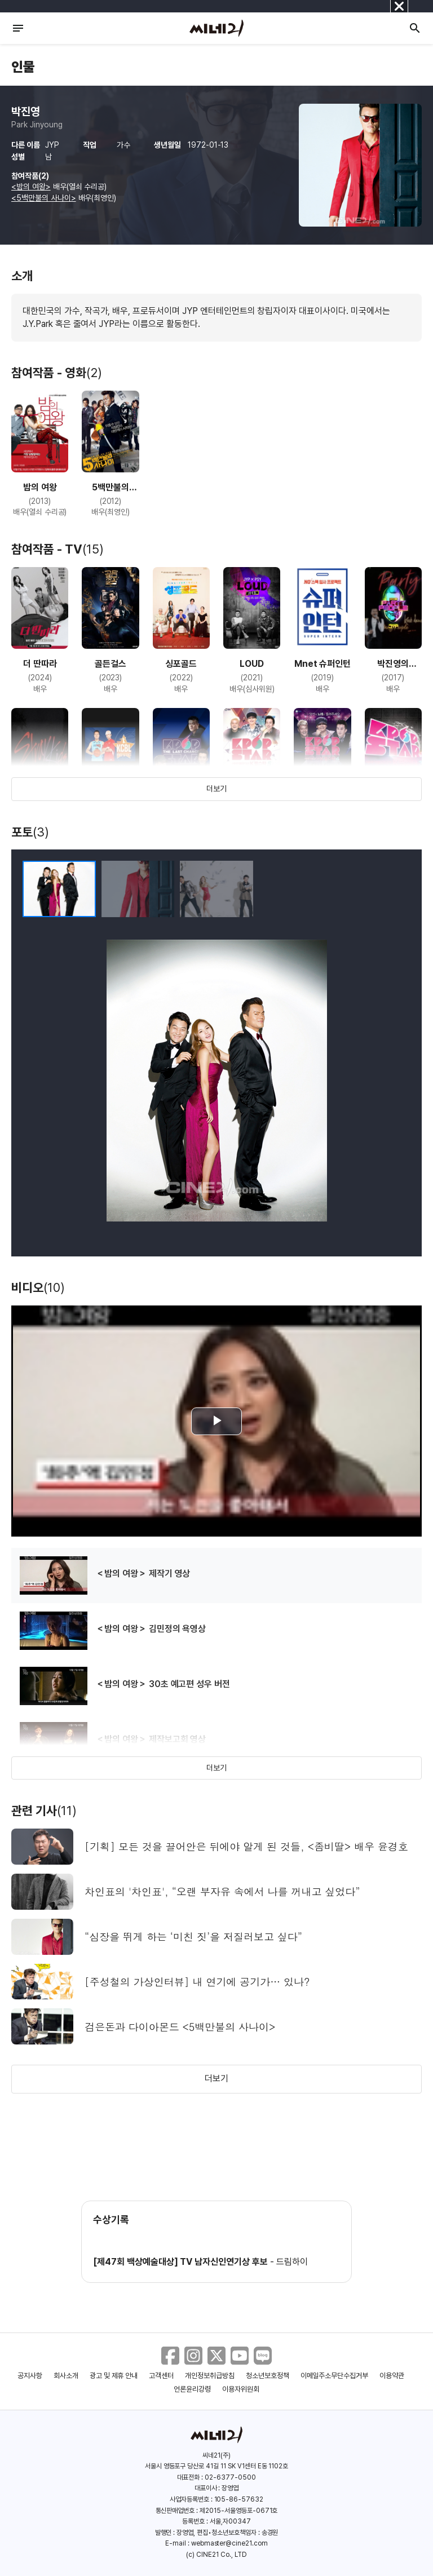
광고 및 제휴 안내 (114, 2375)
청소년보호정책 (267, 2375)
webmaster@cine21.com (229, 2543)
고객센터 (161, 2375)
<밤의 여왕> (31, 186)
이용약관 (391, 2375)
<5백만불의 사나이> (43, 197)
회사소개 (66, 2375)
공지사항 (29, 2375)
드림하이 (292, 2261)
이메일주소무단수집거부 (335, 2375)
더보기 (216, 788)
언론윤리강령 (192, 2389)
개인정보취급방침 (210, 2375)
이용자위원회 (240, 2389)
